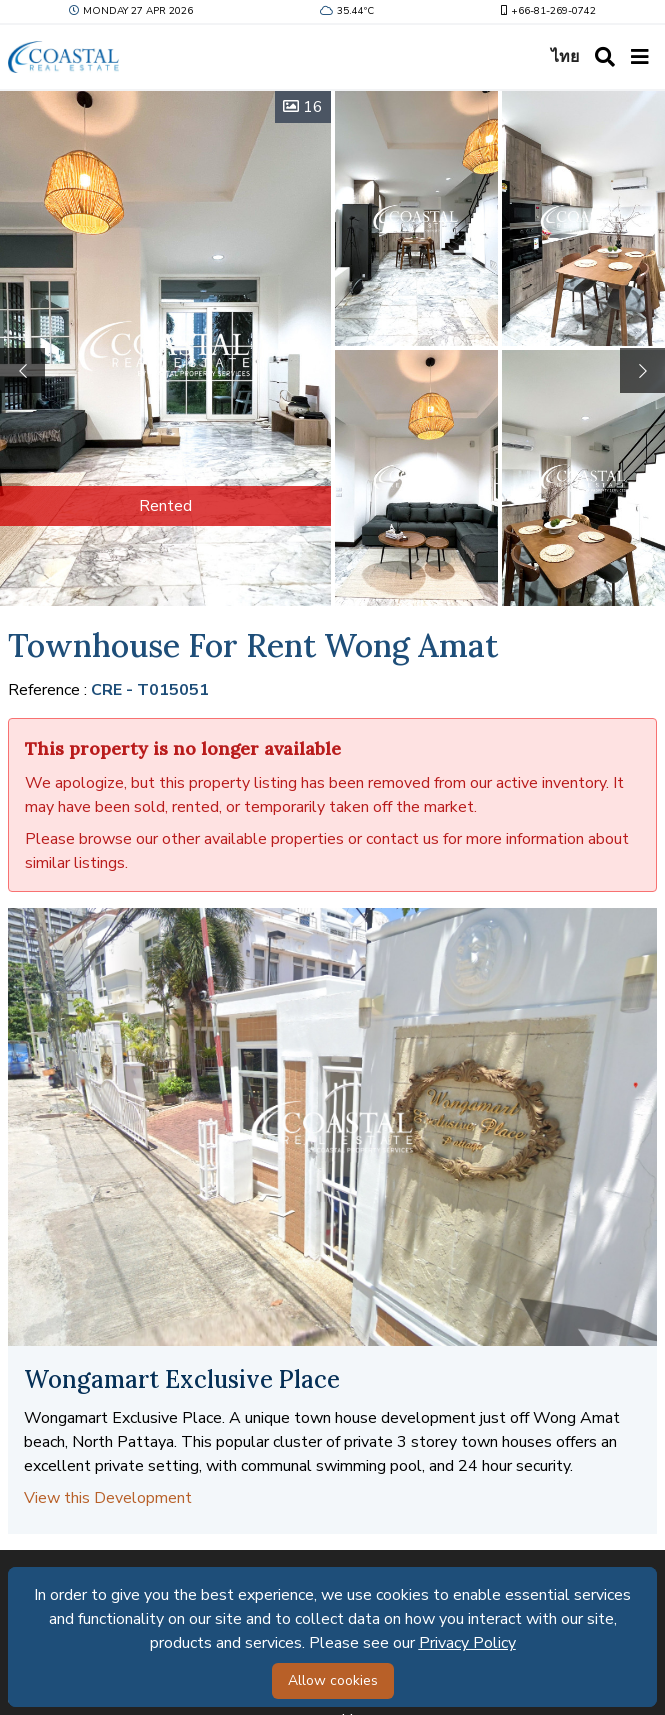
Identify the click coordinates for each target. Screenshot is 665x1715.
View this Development (108, 1498)
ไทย (565, 57)
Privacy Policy (467, 1643)
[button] (642, 370)
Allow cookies (333, 1680)
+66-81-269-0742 (546, 11)
